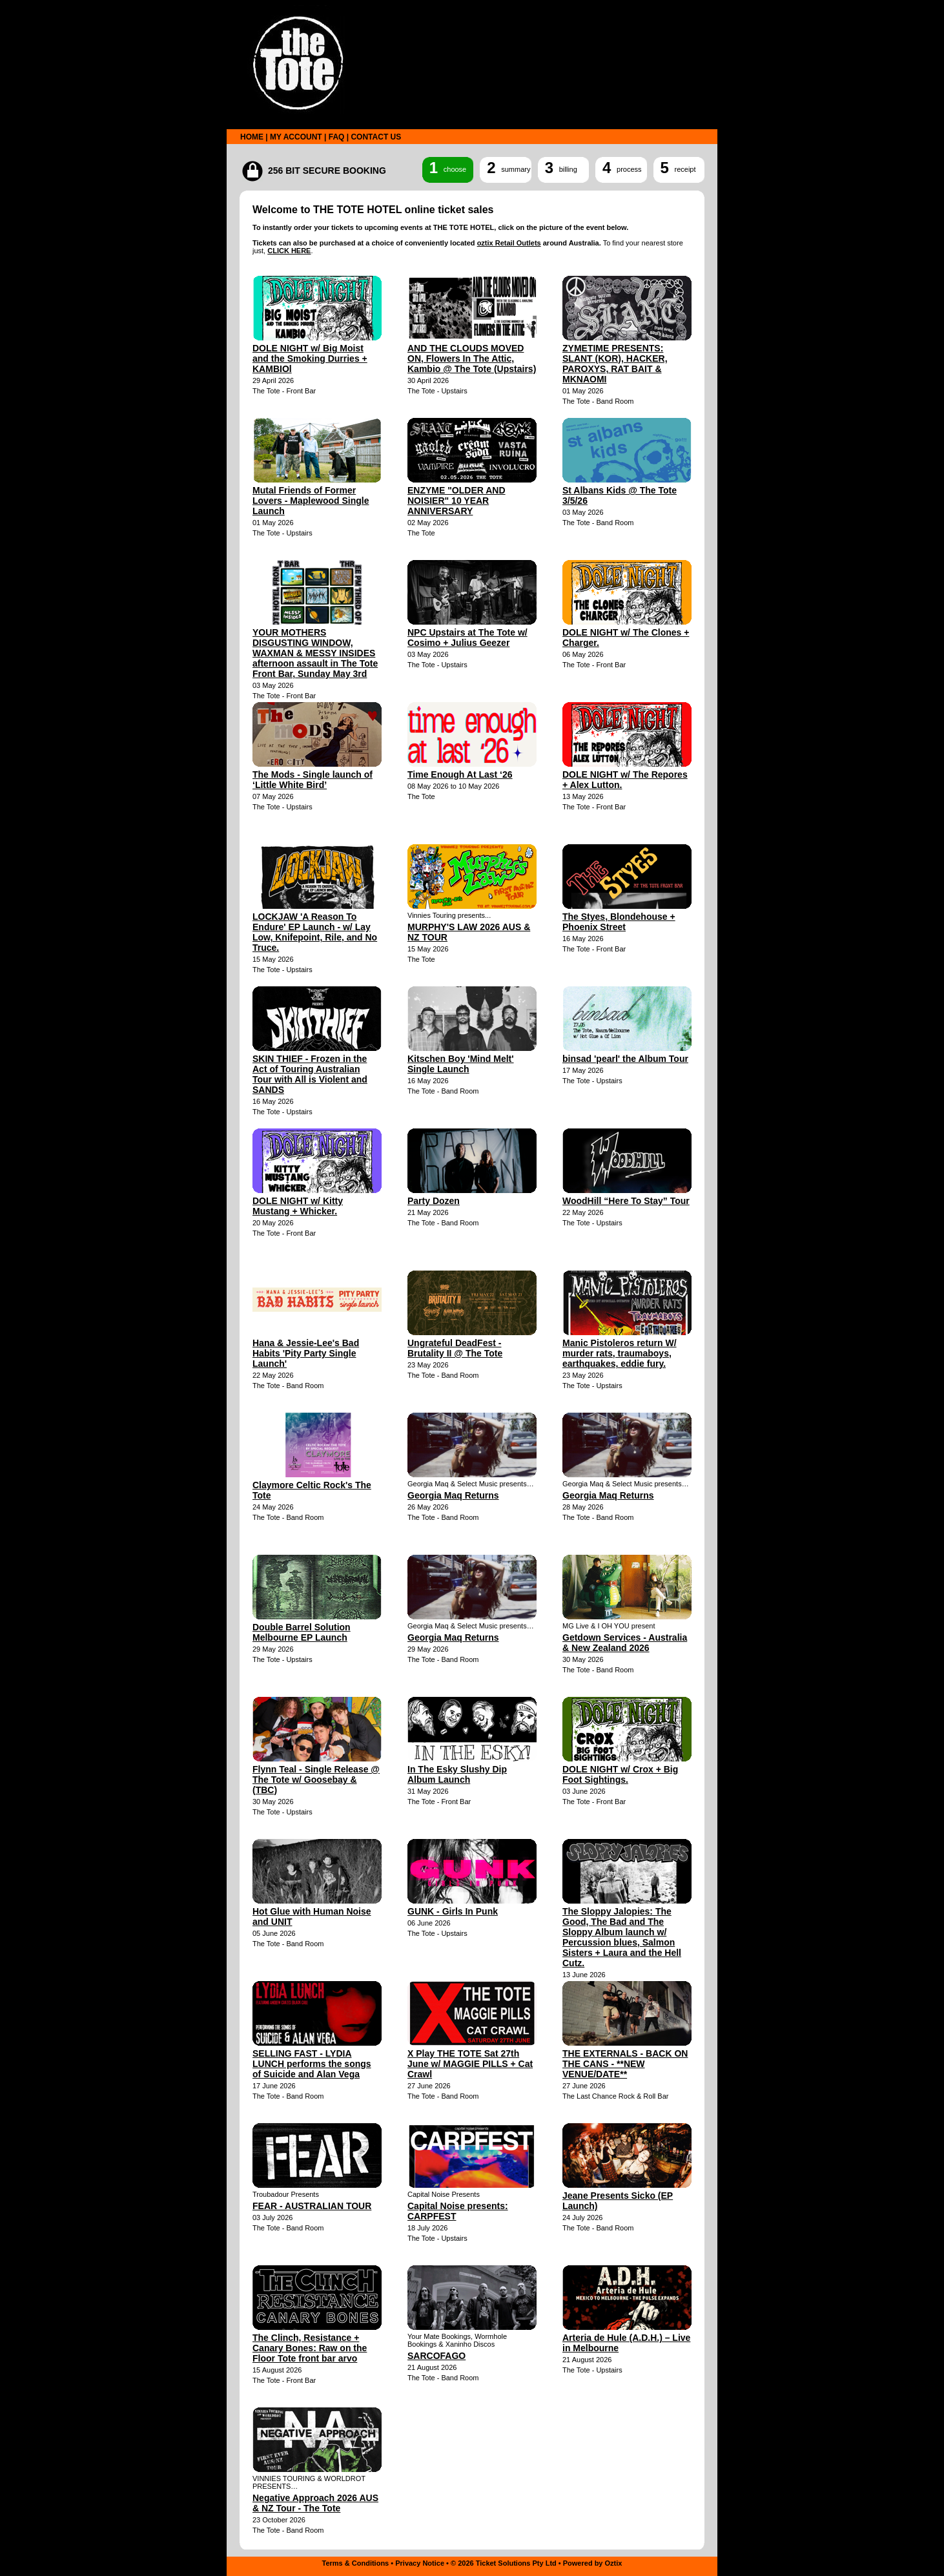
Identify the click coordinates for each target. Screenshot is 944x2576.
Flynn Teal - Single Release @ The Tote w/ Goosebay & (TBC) (316, 1779)
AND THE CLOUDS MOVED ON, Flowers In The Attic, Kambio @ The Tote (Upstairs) (471, 358)
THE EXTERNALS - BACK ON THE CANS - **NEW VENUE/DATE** (625, 2063)
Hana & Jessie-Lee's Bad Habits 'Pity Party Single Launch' (305, 1353)
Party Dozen (433, 1201)
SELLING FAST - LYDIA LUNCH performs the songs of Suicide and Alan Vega (311, 2063)
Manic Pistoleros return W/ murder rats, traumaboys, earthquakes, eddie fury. (619, 1353)
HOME (251, 136)
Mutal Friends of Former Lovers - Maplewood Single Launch (310, 500)
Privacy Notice (419, 2563)
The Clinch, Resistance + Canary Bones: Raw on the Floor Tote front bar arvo (309, 2347)
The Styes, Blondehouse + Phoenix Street (618, 921)
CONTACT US (376, 136)
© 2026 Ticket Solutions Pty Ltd (504, 2563)
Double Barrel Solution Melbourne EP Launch (301, 1632)
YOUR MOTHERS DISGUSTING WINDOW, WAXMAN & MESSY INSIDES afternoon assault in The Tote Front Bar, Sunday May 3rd (315, 653)
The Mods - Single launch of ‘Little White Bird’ (312, 779)
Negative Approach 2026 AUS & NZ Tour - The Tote (315, 2503)
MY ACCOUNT (296, 136)
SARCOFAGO (436, 2356)
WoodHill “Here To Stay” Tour (626, 1201)
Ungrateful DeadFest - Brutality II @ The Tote (454, 1348)
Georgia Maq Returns (453, 1495)
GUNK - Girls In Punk (452, 1911)
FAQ (337, 136)
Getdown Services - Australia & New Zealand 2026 (624, 1642)
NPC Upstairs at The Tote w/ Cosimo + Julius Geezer (467, 637)
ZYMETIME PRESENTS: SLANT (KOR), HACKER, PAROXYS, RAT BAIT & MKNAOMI (615, 363)
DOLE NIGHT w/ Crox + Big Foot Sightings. (620, 1774)
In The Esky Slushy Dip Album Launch (457, 1774)
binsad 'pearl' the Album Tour (625, 1059)
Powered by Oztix (592, 2563)
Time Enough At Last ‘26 (460, 774)
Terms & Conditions (355, 2563)
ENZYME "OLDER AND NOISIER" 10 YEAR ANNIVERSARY (456, 500)
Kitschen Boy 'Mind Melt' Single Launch (460, 1064)
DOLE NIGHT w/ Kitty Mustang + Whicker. (297, 1206)
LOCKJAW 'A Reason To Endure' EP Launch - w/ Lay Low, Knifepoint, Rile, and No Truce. (314, 932)
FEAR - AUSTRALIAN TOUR (311, 2206)
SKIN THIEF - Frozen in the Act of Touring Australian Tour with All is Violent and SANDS (309, 1074)
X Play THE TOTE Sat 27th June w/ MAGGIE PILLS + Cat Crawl (470, 2063)
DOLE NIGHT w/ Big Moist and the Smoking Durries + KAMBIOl (309, 358)
